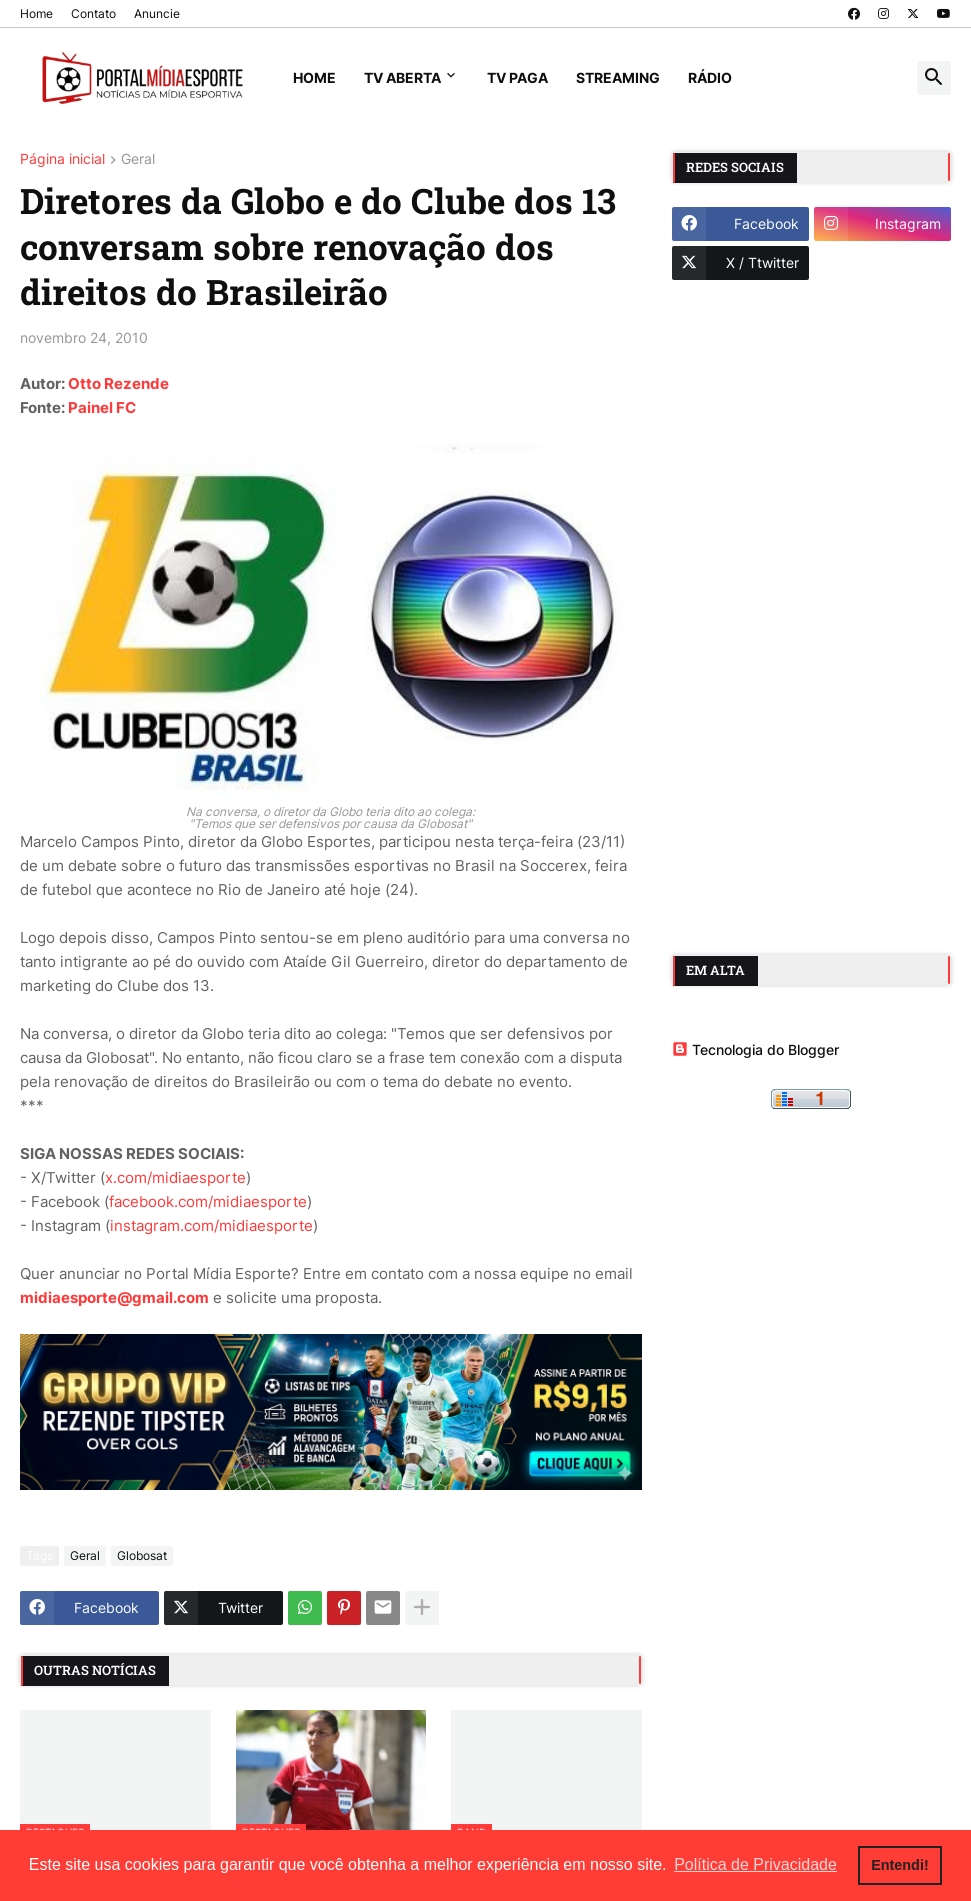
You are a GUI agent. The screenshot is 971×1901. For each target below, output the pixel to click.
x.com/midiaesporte (175, 1177)
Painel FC (102, 407)
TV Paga (517, 77)
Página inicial (62, 159)
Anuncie (157, 13)
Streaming (618, 77)
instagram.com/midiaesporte (211, 1225)
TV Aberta (402, 77)
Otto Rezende (118, 383)
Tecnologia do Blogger (755, 1049)
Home (36, 13)
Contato (93, 13)
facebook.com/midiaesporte (208, 1201)
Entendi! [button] (900, 1865)
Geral (138, 159)
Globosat (142, 1555)
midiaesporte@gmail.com (114, 1297)
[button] (934, 78)
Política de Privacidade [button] (755, 1864)
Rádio (710, 77)
